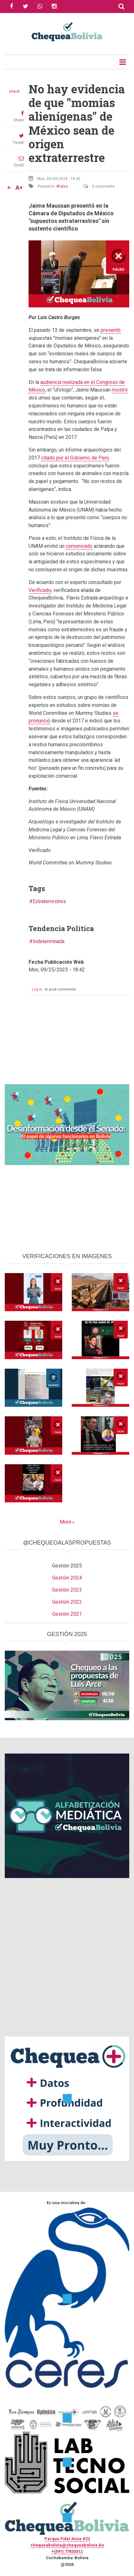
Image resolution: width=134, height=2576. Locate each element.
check (14, 91)
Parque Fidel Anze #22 (67, 2538)
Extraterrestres (49, 901)
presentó (111, 330)
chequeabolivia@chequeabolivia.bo (67, 2545)
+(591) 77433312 (67, 2551)
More (65, 1522)
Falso (63, 186)
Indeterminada (48, 941)
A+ (19, 187)
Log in (37, 989)
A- (9, 187)
